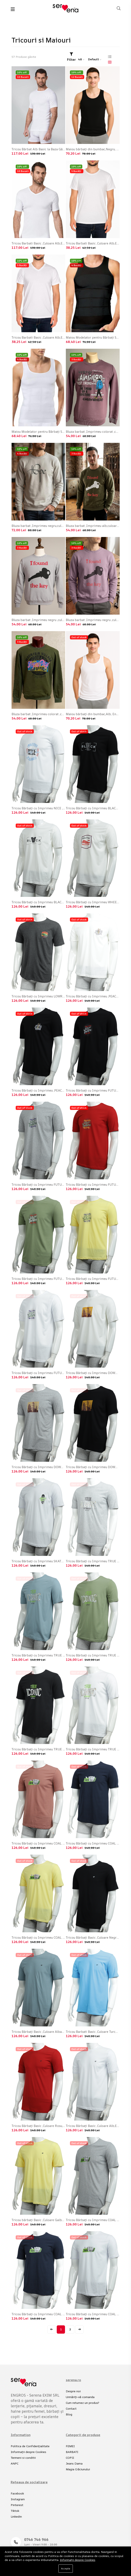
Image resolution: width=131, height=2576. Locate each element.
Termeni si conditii (23, 2458)
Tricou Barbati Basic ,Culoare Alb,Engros (41, 243)
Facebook (17, 2493)
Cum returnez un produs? (82, 2403)
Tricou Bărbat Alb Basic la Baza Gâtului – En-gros (48, 149)
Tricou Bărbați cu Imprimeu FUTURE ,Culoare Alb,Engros (53, 1373)
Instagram (18, 2499)
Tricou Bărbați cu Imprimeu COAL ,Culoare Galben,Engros (54, 1937)
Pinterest (17, 2505)
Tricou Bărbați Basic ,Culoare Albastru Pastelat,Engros (51, 2032)
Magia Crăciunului (78, 2469)
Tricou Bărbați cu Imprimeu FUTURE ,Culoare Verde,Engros (55, 1279)
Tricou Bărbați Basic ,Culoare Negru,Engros (97, 1937)
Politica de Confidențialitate (30, 2446)
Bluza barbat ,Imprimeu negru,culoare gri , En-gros (49, 526)
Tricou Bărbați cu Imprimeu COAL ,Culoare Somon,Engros (54, 1843)
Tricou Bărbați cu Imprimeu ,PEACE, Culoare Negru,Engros (54, 1090)
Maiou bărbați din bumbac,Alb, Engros (94, 714)
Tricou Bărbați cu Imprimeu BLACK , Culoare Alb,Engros (53, 902)
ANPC (14, 2463)
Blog (69, 2414)
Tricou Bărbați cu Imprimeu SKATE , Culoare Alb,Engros (52, 1561)
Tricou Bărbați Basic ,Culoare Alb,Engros (95, 2126)
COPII (70, 2458)
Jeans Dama (74, 2463)
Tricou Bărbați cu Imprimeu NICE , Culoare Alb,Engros (52, 808)
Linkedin (16, 2516)
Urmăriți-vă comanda (80, 2397)
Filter (71, 57)
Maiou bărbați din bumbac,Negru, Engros (96, 149)
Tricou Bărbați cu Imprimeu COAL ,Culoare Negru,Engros (53, 2314)
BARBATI (72, 2452)
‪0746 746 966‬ (36, 2539)
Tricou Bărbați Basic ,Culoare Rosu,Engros (42, 2126)
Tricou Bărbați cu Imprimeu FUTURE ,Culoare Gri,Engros (53, 1184)
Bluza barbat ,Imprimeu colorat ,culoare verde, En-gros (52, 714)
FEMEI (70, 2446)
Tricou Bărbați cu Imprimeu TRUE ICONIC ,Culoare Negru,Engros (59, 1749)
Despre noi (73, 2391)
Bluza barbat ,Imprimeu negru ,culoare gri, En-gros (49, 620)
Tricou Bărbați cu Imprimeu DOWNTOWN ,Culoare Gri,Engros (57, 1467)
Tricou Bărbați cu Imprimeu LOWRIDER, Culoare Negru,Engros (58, 996)
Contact (71, 2408)
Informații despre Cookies (28, 2452)
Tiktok (15, 2511)
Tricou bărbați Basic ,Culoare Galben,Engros (44, 2220)
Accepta (65, 2568)
